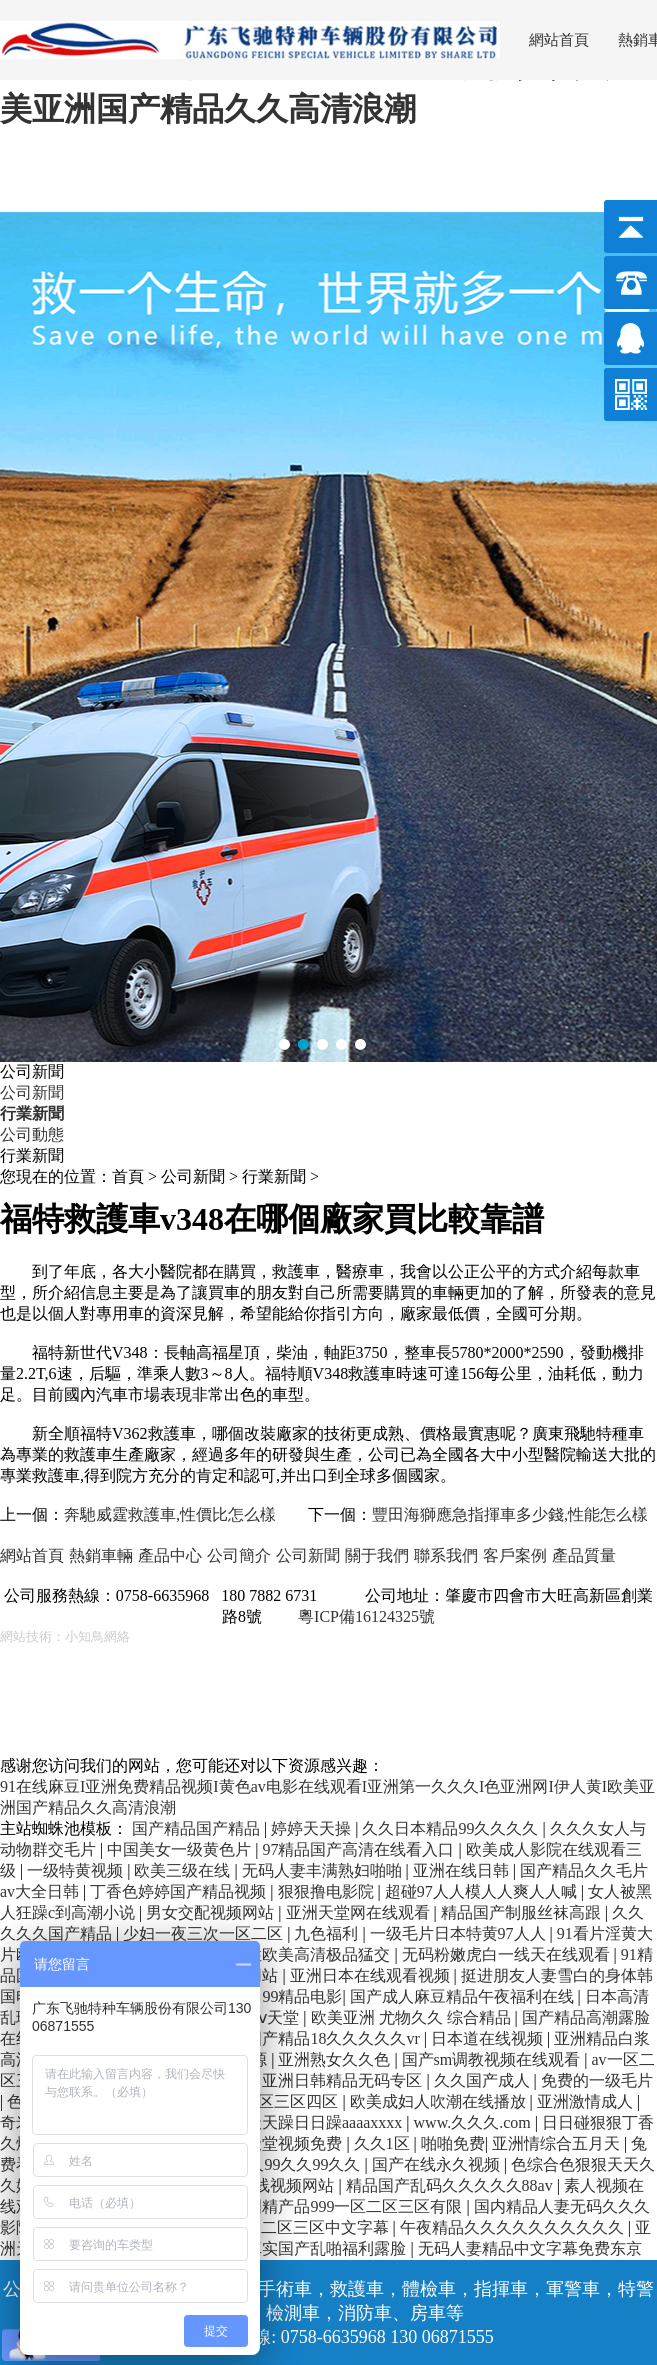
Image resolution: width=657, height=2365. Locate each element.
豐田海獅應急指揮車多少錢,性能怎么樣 (510, 1514)
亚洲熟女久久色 (336, 2059)
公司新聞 (32, 1092)
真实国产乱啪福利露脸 (328, 2248)
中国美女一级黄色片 (181, 1849)
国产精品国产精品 (198, 1828)
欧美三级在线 (184, 1870)
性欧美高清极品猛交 (320, 1954)
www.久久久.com (474, 2122)
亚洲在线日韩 (463, 1870)
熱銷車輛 (101, 1555)
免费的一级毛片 (597, 2080)
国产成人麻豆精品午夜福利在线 (464, 1996)
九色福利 (328, 1933)
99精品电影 (302, 1996)
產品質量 (584, 1555)
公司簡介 (239, 1555)
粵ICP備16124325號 (366, 1616)
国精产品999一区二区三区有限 (356, 2206)
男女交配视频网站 (212, 1912)
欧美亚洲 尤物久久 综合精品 (413, 2017)
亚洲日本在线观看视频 (372, 1975)
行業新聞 (32, 1113)
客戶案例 (515, 1555)
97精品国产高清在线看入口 (360, 1849)
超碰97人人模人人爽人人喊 (483, 1891)
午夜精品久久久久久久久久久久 (514, 2227)
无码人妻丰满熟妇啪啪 (324, 1870)
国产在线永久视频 (438, 2164)
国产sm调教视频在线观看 (493, 2059)
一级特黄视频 (77, 1870)
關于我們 (377, 1555)
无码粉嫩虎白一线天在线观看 (508, 1954)
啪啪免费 (453, 2143)
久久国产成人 (484, 2080)
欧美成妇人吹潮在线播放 (440, 2101)
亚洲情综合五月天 (558, 2143)
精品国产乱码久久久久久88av (451, 2185)
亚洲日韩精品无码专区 (344, 2080)
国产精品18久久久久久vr (334, 2038)
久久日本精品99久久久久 (452, 1828)
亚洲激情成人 (587, 2101)
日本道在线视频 (489, 2038)
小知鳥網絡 (97, 1636)
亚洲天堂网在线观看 (360, 1912)
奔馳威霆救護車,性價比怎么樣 (170, 1514)
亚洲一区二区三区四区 (260, 2101)
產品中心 (170, 1555)
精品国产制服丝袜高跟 (523, 1912)
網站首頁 (559, 40)
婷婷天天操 (313, 1828)
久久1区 (384, 2143)
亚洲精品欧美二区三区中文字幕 (279, 2227)
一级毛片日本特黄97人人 (460, 1933)
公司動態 (32, 1134)
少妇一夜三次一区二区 (205, 1933)
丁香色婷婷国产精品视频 (180, 1891)
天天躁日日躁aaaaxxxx (326, 2122)
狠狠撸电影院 (328, 1891)
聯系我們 (446, 1555)
